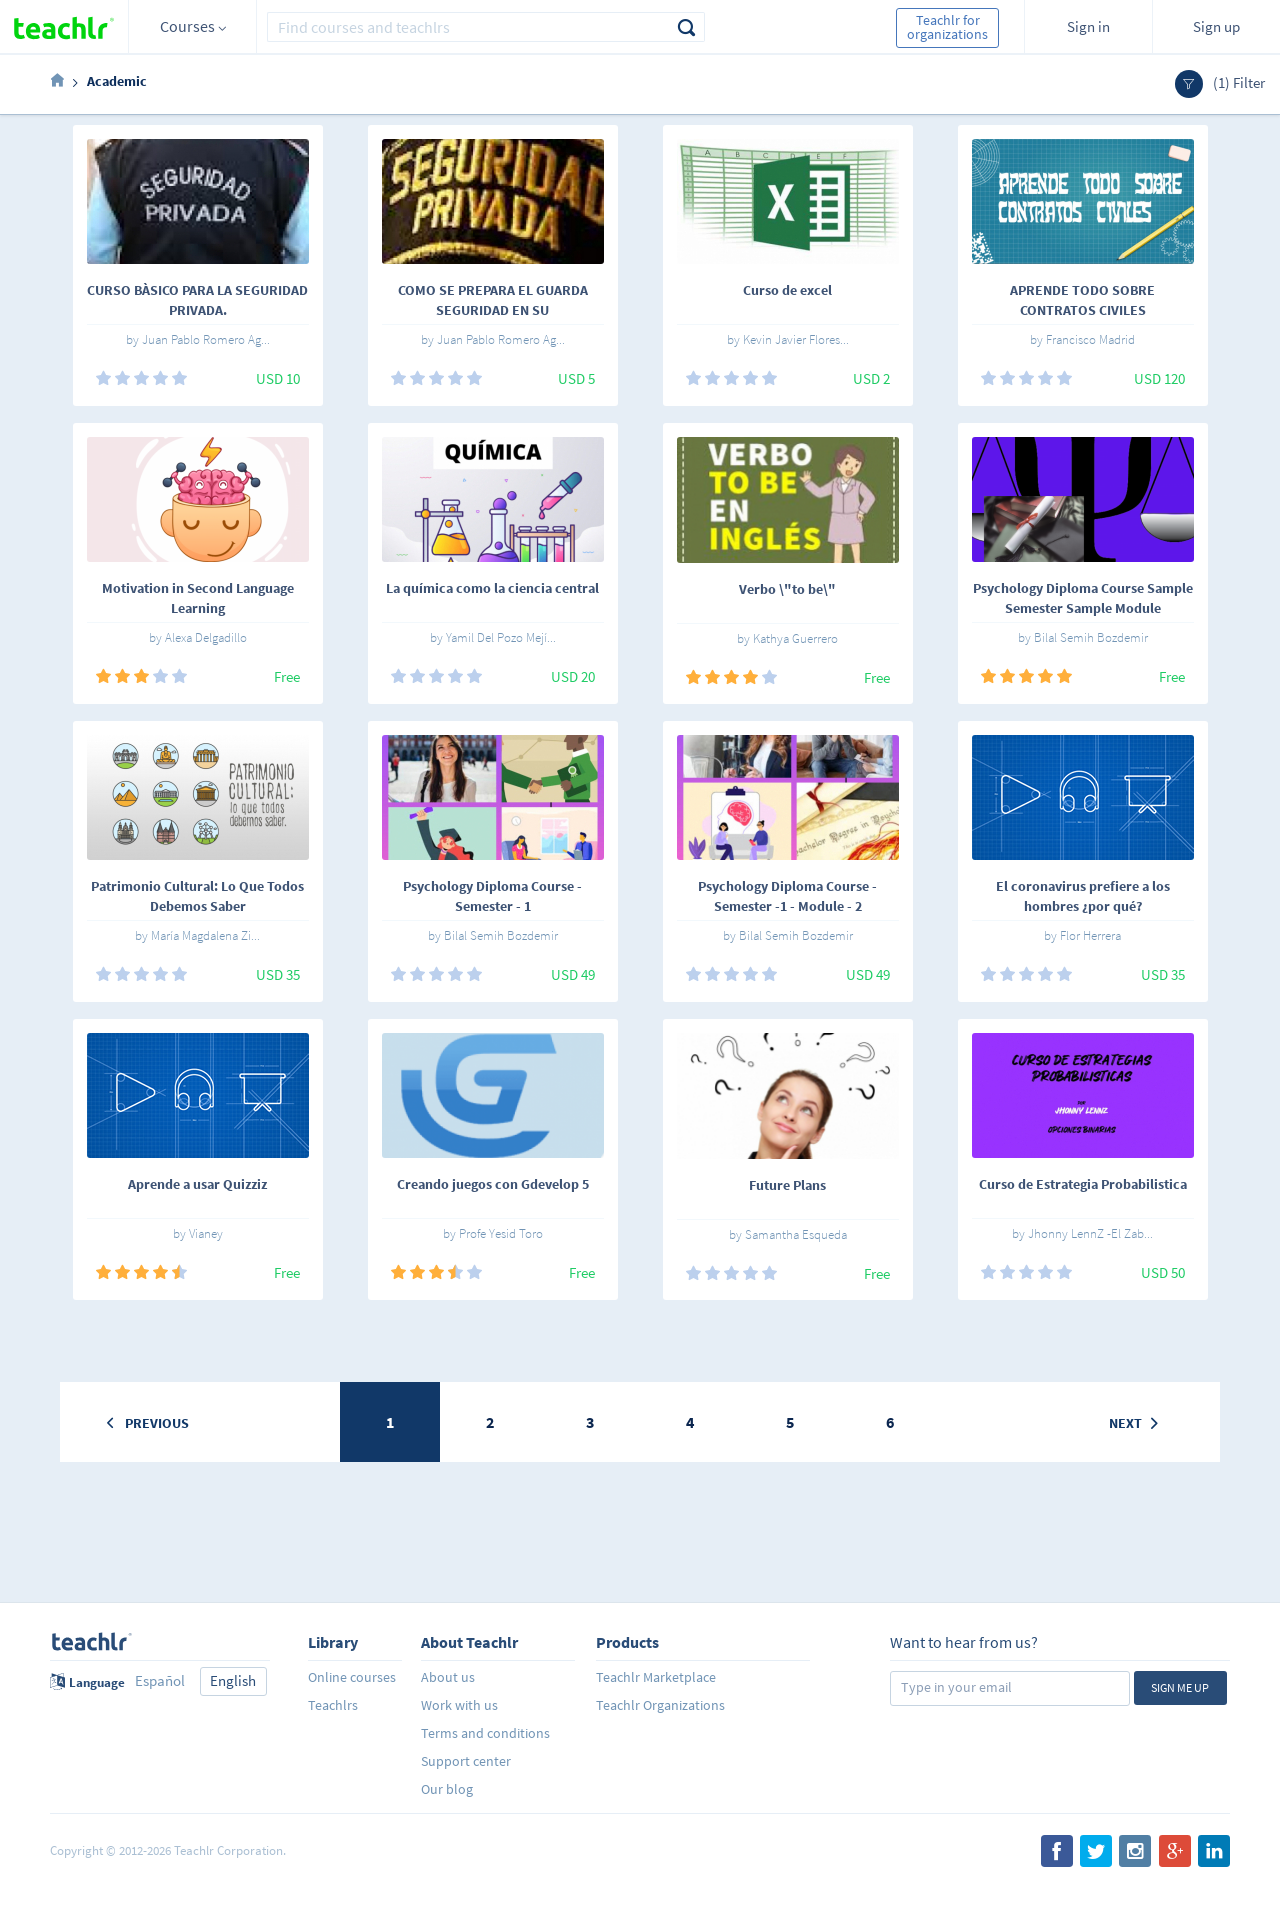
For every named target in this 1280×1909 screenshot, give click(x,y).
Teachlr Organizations (660, 1705)
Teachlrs (333, 1705)
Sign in (1088, 26)
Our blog (447, 1789)
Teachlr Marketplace (656, 1677)
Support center (466, 1761)
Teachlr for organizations (947, 27)
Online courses (352, 1677)
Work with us (459, 1705)
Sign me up (1180, 1687)
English (233, 1680)
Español (160, 1680)
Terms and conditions (485, 1733)
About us (448, 1677)
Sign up (1216, 26)
